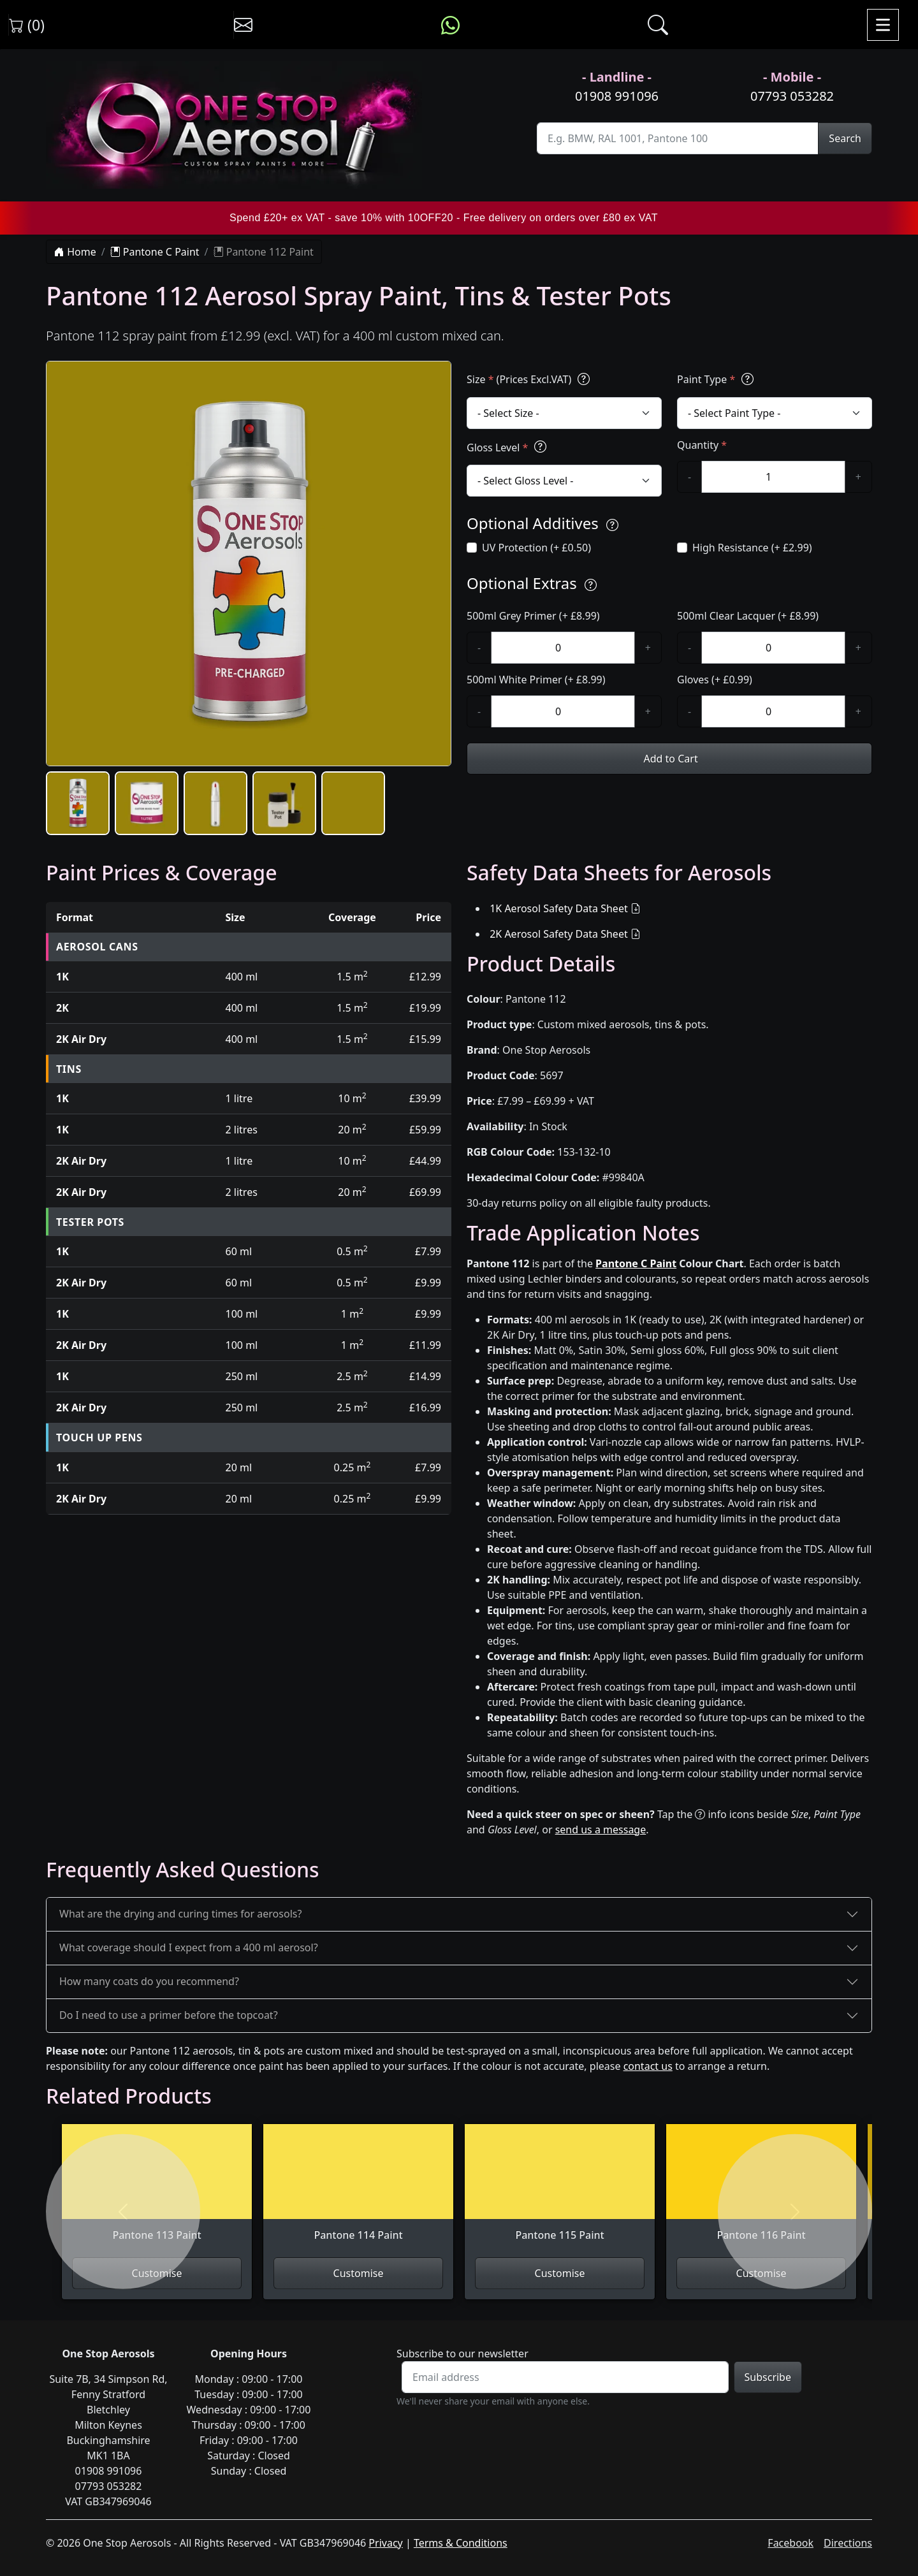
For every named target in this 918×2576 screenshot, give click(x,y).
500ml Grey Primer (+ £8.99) (533, 616)
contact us (648, 2066)
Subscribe (768, 2377)
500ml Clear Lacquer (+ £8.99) (748, 616)
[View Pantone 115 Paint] (560, 2190)
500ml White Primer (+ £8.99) (536, 680)
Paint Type (717, 379)
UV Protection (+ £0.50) (536, 548)
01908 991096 (617, 96)
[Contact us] (243, 25)
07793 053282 (792, 96)
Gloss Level (508, 447)
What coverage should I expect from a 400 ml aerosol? (188, 1947)
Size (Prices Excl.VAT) (530, 379)
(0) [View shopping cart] (27, 25)
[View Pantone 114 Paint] (358, 2190)
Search (845, 138)
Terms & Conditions (460, 2543)
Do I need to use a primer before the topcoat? (168, 2015)
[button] (78, 803)
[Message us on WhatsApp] (450, 25)
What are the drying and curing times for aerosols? (180, 1914)
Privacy (385, 2543)
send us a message (600, 1830)
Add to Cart (669, 759)
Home (75, 252)
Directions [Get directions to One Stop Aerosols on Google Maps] (848, 2543)
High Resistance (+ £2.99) (752, 548)
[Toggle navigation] (883, 25)
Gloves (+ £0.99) (714, 680)
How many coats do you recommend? (149, 1981)
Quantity (702, 445)
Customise (358, 2273)
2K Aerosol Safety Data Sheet (559, 934)
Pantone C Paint (155, 252)
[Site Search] (678, 138)
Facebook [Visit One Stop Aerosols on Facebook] (790, 2543)
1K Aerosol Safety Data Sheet (559, 908)
